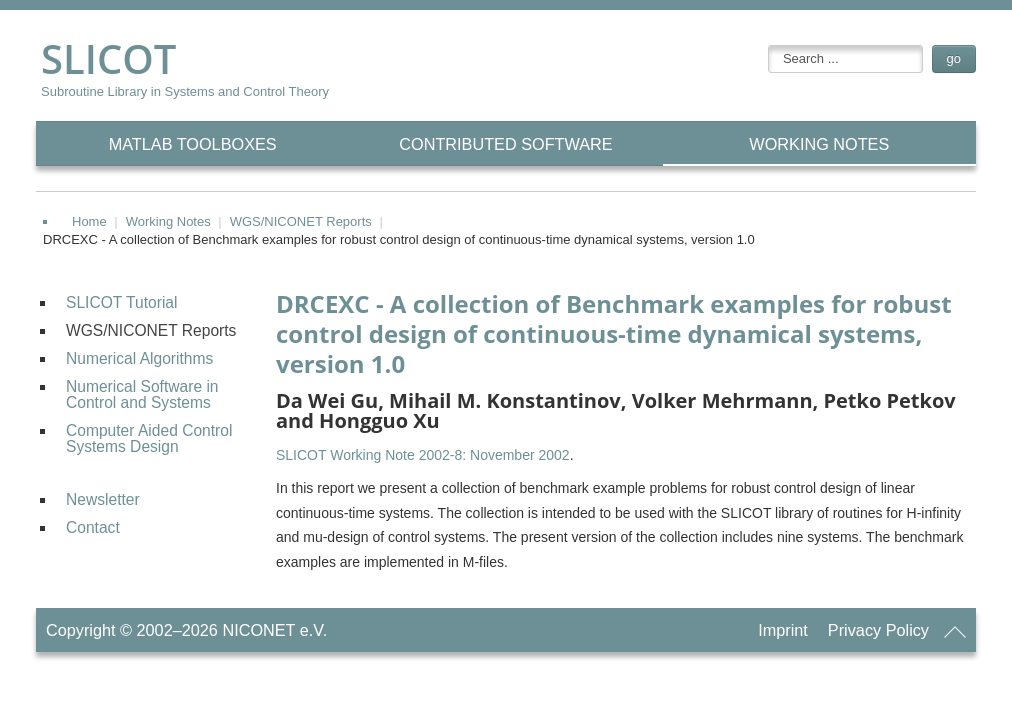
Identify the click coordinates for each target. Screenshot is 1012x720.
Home (89, 221)
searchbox (768, 45)
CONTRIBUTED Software (505, 144)
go (954, 58)
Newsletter (103, 499)
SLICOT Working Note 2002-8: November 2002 (423, 455)
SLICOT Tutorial (122, 302)
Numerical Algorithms (139, 358)
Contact (93, 527)
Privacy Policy (878, 630)
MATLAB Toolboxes (193, 144)
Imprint (783, 630)
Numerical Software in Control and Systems (142, 394)
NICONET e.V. (274, 630)
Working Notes (819, 144)
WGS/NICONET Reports (301, 221)
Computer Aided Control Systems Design (149, 438)
